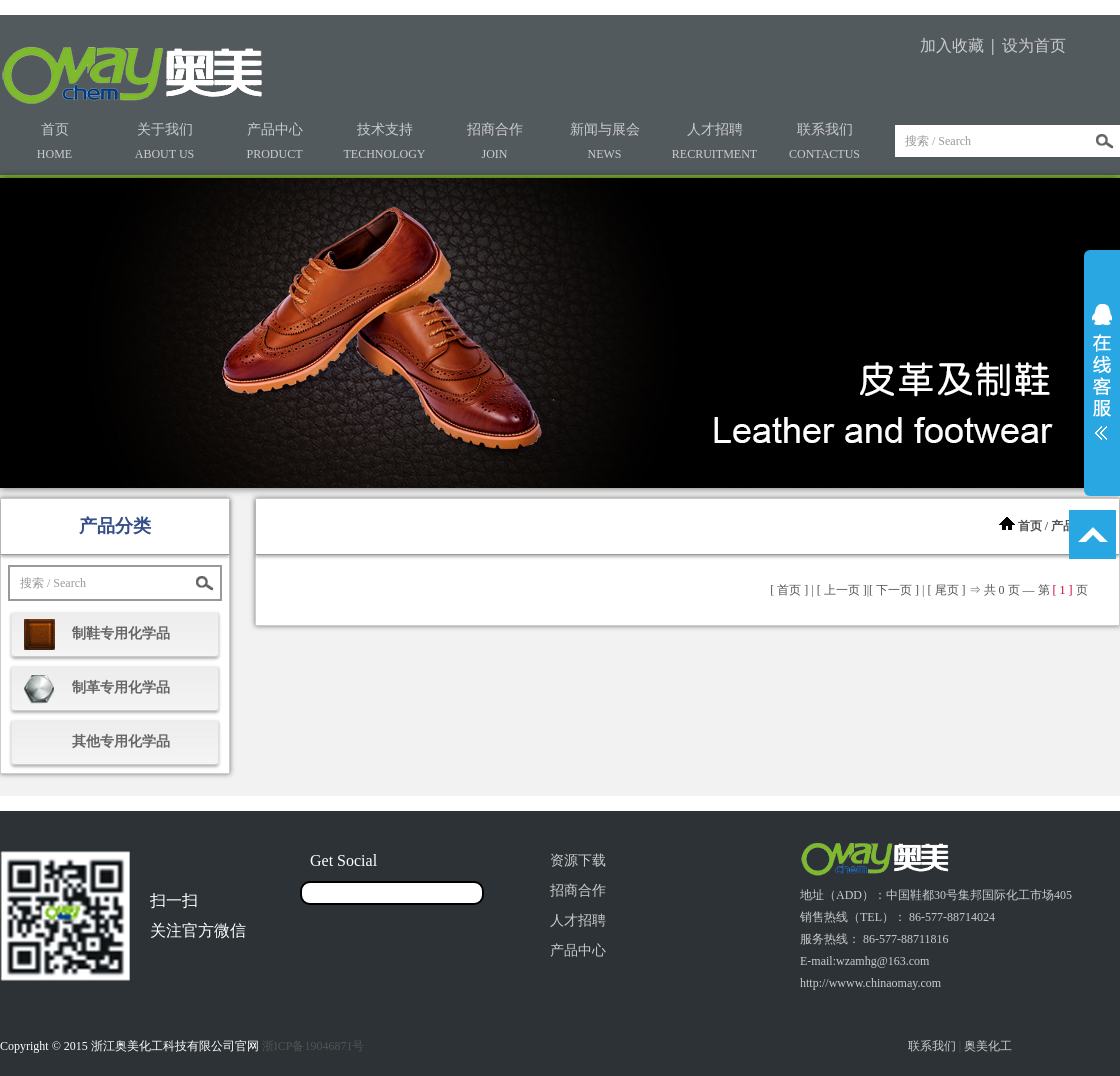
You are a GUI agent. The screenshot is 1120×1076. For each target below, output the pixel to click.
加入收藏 (952, 45)
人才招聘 (714, 141)
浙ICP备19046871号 (313, 1046)
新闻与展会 (605, 141)
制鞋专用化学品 (121, 633)
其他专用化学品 (121, 741)
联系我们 (824, 141)
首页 (54, 141)
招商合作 (495, 141)
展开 (1102, 372)
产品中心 (274, 141)
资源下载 (578, 860)
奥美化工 (988, 1046)
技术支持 (385, 141)
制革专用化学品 (121, 687)
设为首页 (1034, 45)
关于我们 (164, 141)
